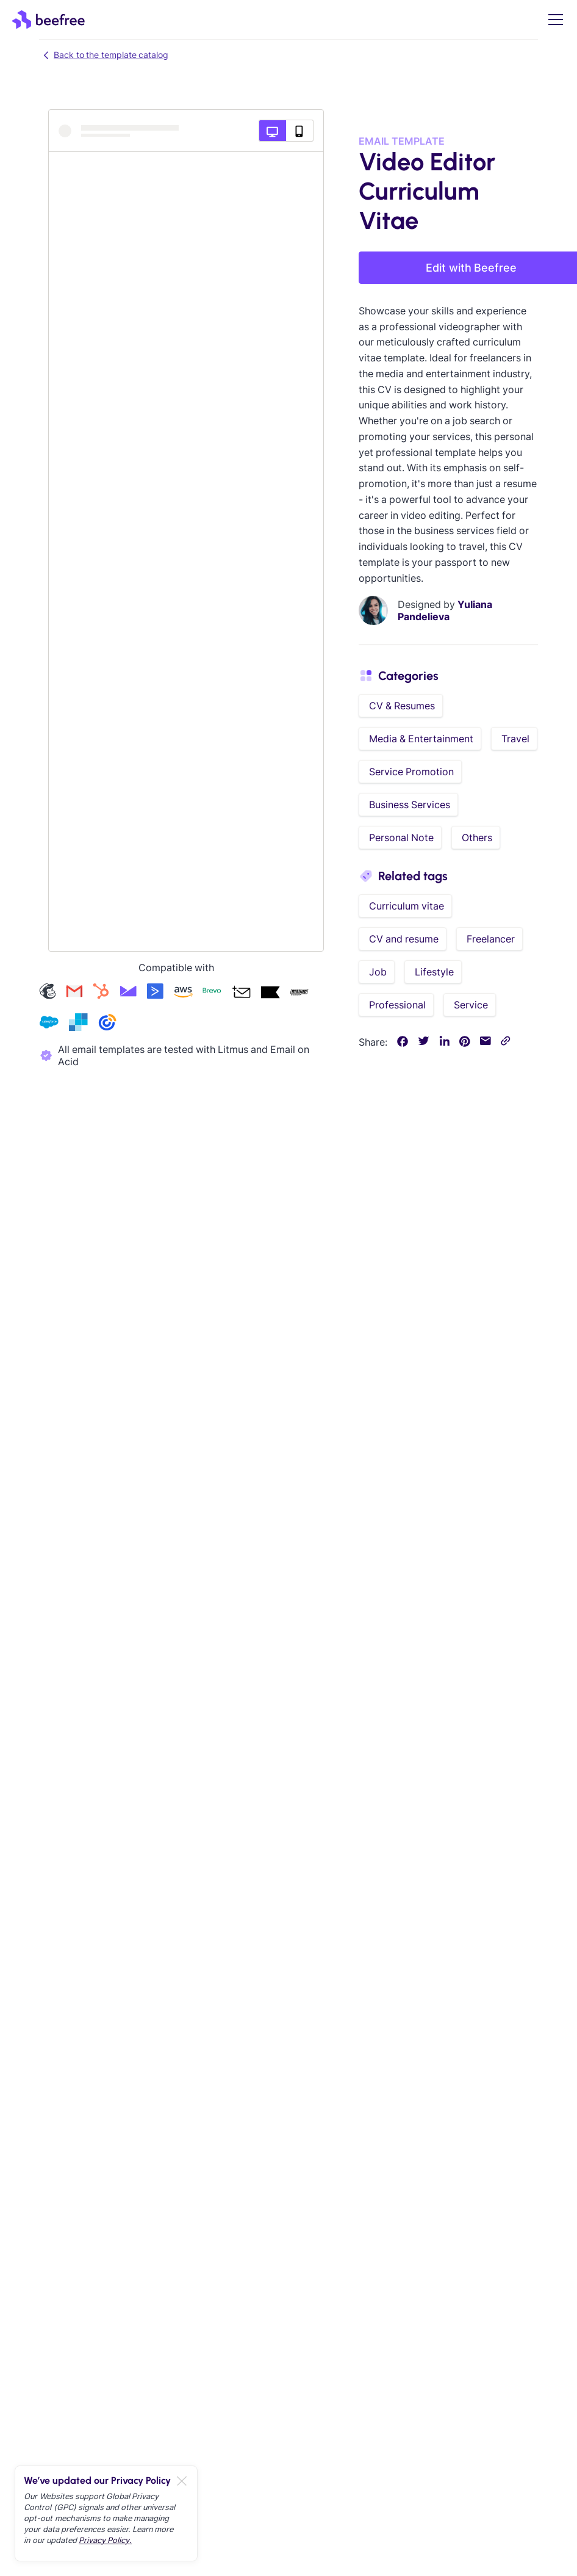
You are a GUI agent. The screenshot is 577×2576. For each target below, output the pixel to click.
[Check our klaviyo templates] (270, 993)
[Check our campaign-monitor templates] (128, 993)
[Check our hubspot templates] (101, 993)
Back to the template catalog (103, 54)
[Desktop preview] (272, 131)
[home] (48, 19)
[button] (553, 19)
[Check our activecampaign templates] (154, 993)
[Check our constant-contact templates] (107, 1023)
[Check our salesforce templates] (49, 1023)
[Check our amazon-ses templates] (183, 993)
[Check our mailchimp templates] (47, 993)
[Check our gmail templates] (74, 993)
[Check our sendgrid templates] (78, 1023)
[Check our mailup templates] (299, 993)
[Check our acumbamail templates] (241, 993)
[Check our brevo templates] (211, 993)
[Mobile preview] (300, 131)
